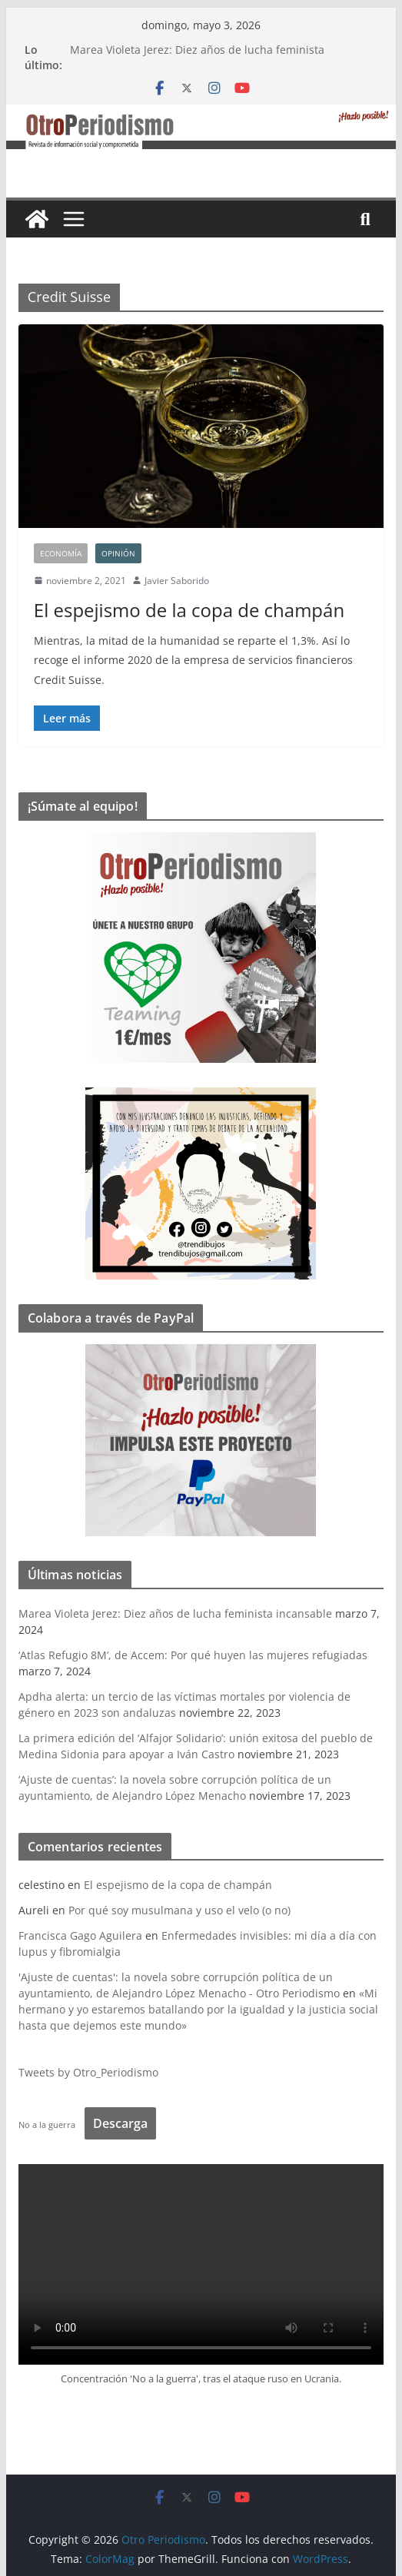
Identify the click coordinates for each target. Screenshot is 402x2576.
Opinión (118, 553)
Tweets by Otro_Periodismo (88, 2072)
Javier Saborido (177, 580)
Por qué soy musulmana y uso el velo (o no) (179, 1910)
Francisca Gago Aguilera (80, 1935)
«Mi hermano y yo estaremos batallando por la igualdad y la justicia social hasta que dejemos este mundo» (198, 2009)
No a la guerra (46, 2124)
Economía (60, 553)
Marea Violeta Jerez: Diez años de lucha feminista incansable (175, 1613)
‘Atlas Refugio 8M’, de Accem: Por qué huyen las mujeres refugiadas (192, 1655)
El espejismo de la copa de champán (189, 609)
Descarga (120, 2123)
